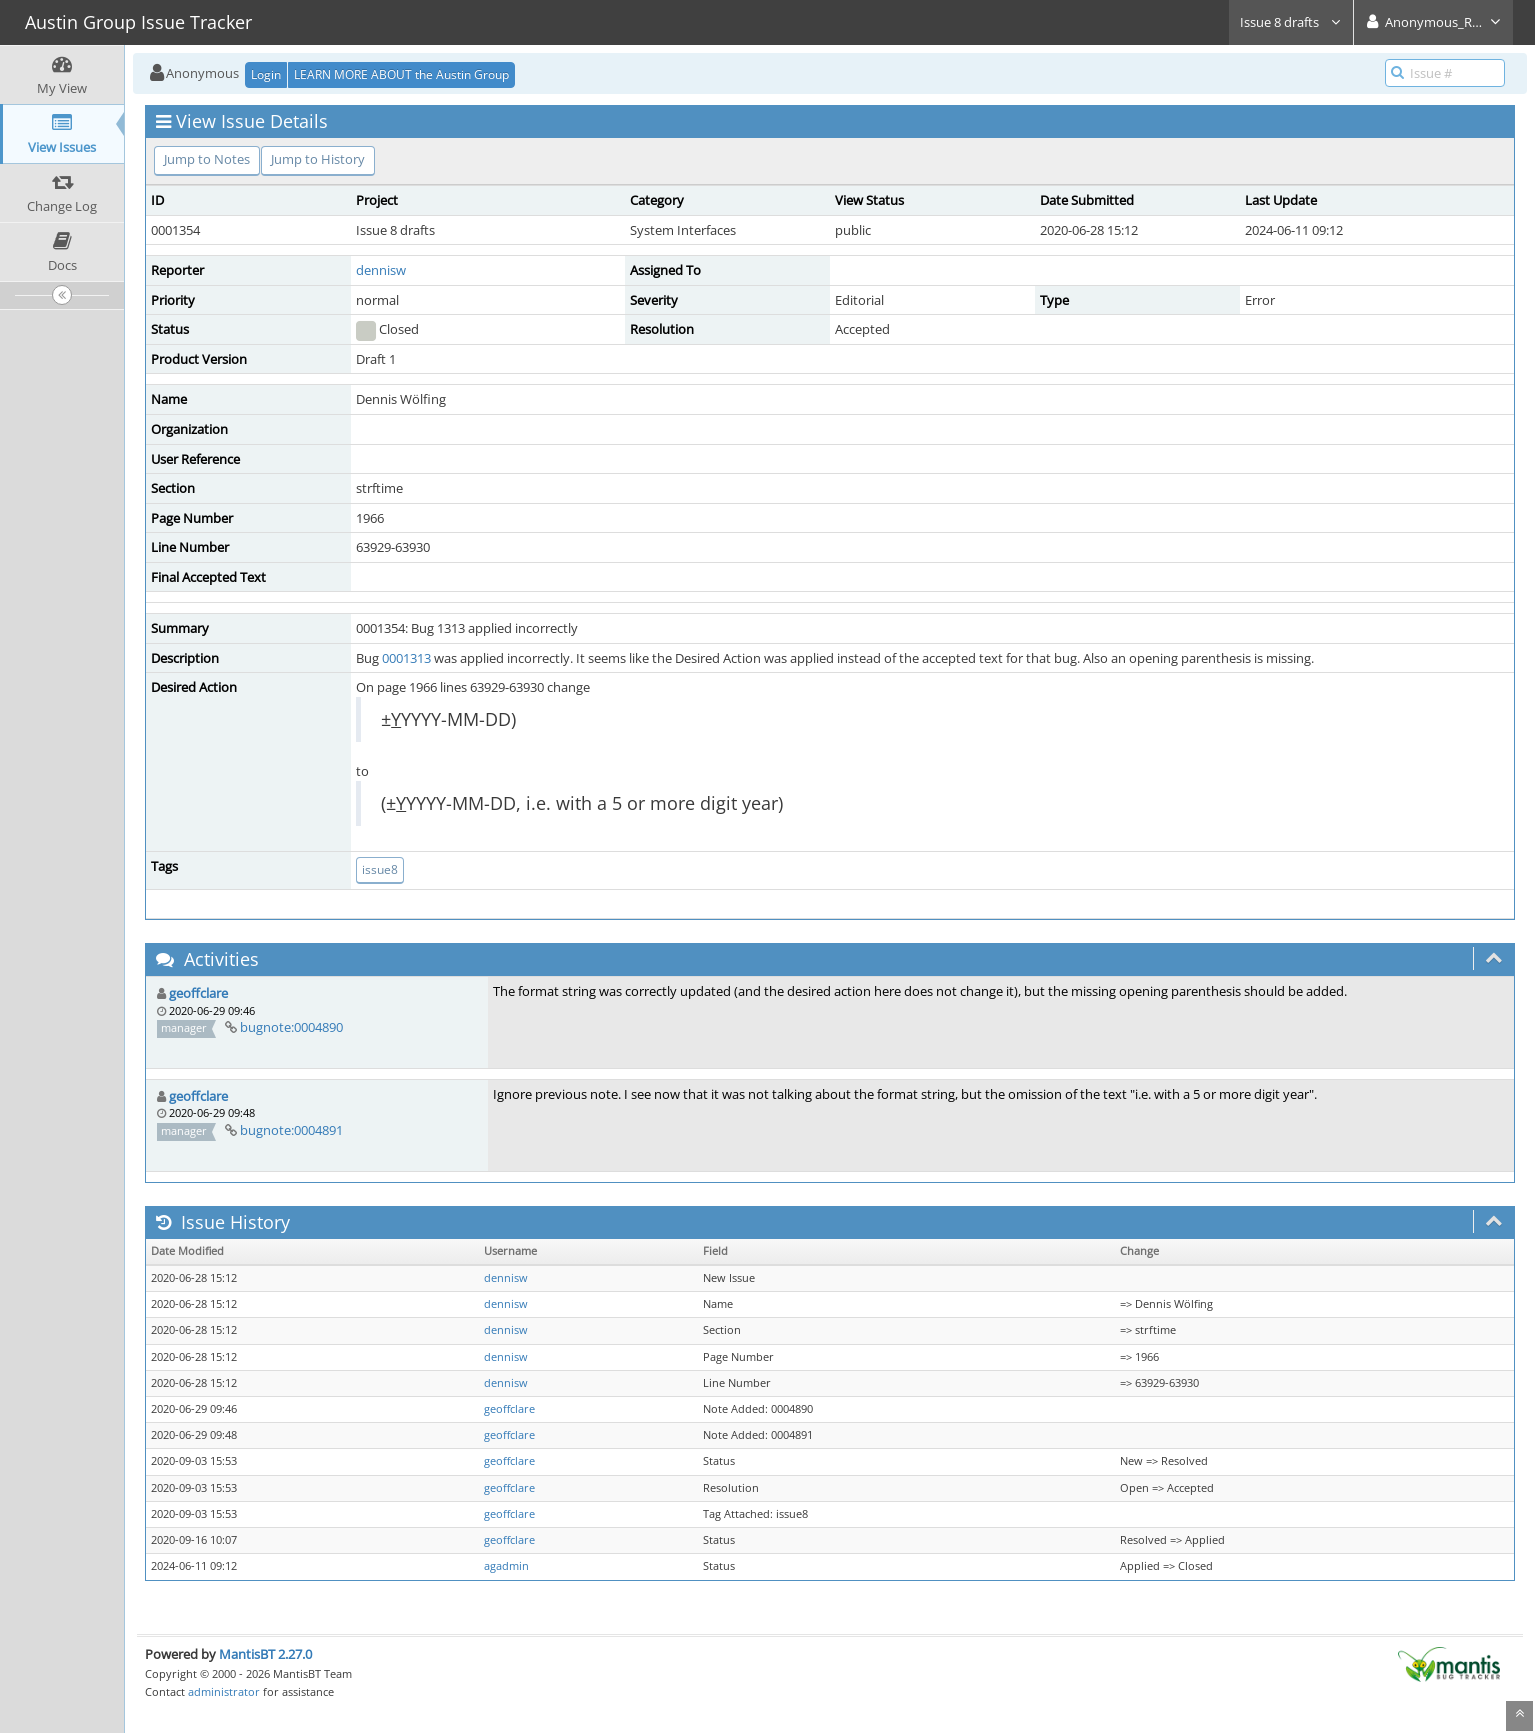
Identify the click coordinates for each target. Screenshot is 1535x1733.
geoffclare (198, 993)
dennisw (381, 270)
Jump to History (318, 159)
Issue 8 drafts (1291, 22)
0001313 (406, 658)
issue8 (380, 869)
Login (266, 74)
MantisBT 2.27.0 (265, 1654)
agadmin (506, 1566)
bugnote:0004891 (291, 1130)
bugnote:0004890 (291, 1027)
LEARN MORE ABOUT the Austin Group (401, 74)
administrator (224, 1691)
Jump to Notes (207, 159)
